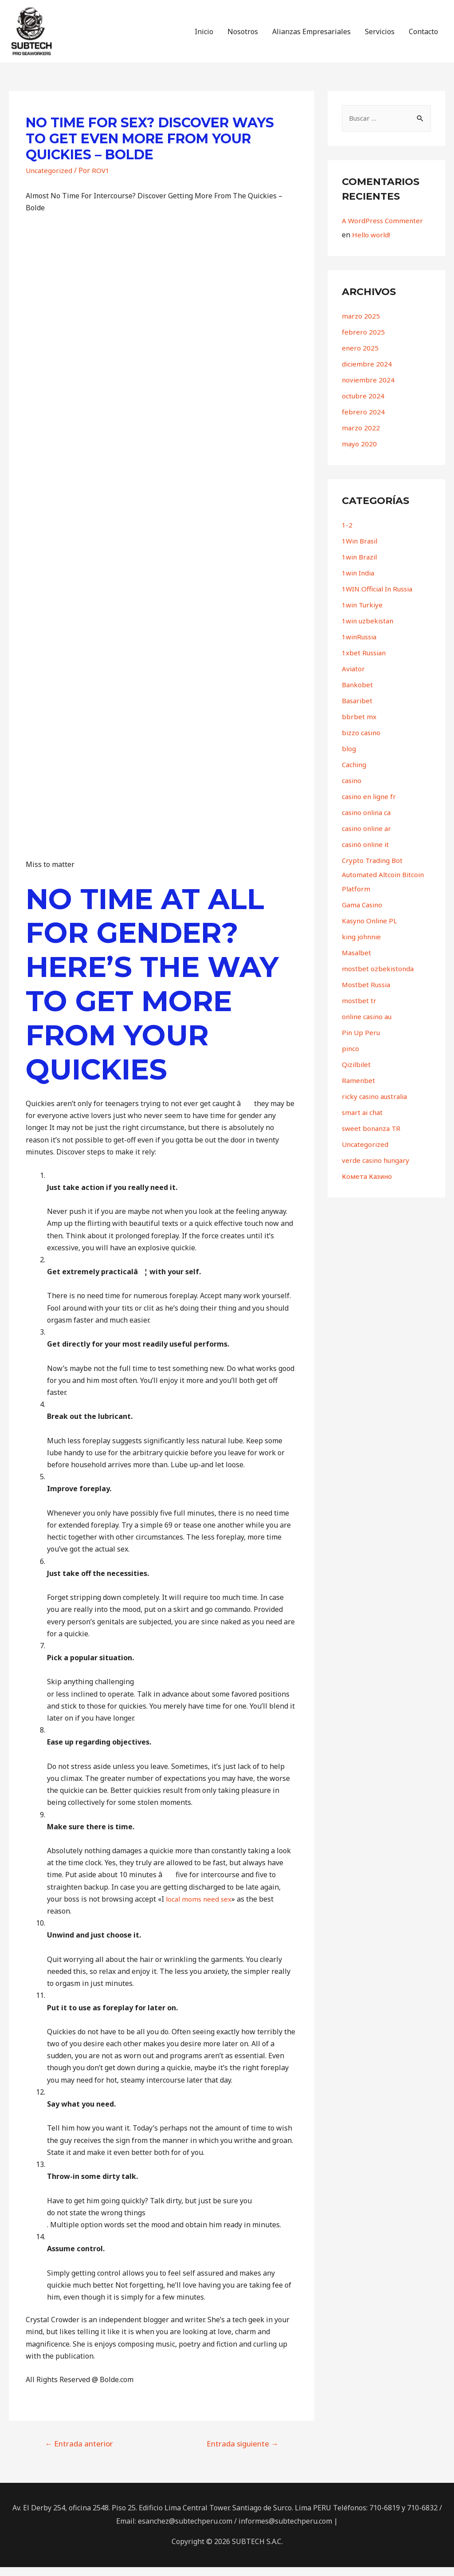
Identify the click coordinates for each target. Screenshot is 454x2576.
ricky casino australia (377, 1106)
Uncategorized (50, 179)
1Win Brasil (361, 550)
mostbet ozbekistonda (379, 978)
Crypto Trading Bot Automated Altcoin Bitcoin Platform (385, 884)
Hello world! (372, 244)
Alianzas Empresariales (311, 36)
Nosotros (242, 36)
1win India (359, 582)
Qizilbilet (357, 1074)
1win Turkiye (364, 614)
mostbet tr (359, 1010)
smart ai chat (363, 1122)
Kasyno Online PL (371, 930)
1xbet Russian (365, 662)
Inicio (204, 36)
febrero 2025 (363, 341)
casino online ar (368, 838)
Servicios (380, 36)
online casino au (369, 1026)
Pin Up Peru (362, 1042)
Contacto (423, 36)
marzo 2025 (361, 325)
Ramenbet (359, 1090)
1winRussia (361, 646)
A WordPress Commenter (383, 230)
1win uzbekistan (369, 630)
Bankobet (358, 694)
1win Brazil (361, 566)
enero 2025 (360, 357)
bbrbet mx (359, 726)
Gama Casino (363, 914)
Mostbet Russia (368, 994)
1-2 (347, 534)
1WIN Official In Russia (380, 598)
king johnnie (363, 946)
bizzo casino (362, 742)
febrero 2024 (363, 421)
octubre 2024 (363, 405)
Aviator (354, 678)
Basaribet (358, 710)
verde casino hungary (377, 1169)
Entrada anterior (79, 2452)
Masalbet (357, 962)
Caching (355, 774)
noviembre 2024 (368, 389)
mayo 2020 (359, 453)
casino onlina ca (368, 822)
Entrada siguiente (242, 2452)
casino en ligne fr (370, 806)
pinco (351, 1058)
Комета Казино (368, 1185)
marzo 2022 (361, 437)
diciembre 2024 (367, 373)
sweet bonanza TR (372, 1137)
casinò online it (367, 854)
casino (352, 790)
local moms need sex (200, 1908)
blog (349, 758)
